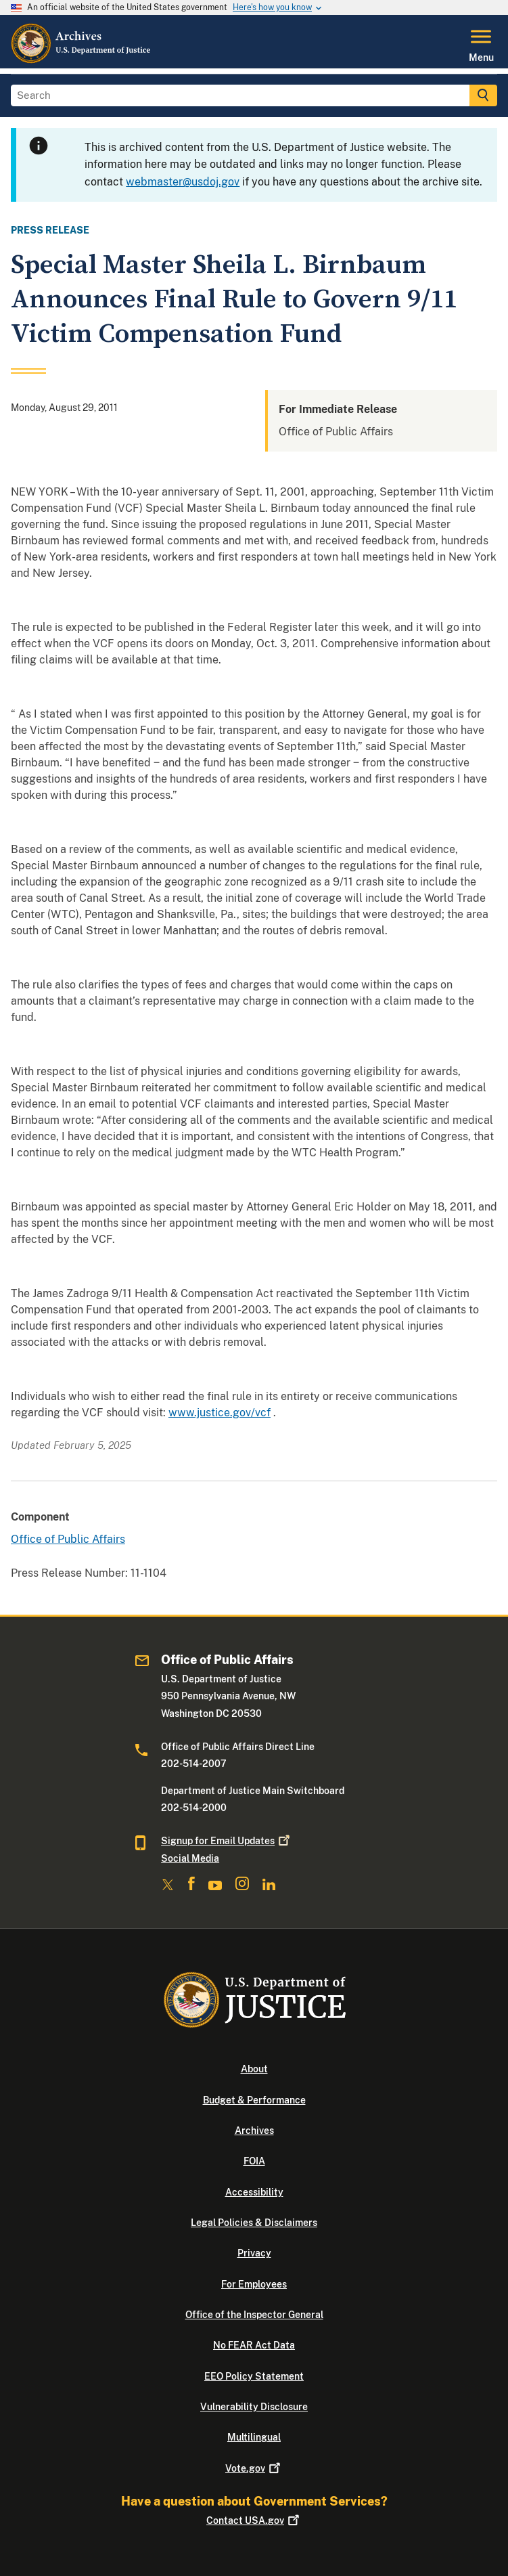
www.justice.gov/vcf (219, 1412)
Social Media (190, 1858)
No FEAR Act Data (254, 2345)
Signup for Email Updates (226, 1840)
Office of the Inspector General (254, 2314)
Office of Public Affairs (68, 1539)
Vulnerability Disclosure (254, 2406)
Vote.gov (254, 2468)
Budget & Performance (254, 2100)
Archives (254, 2130)
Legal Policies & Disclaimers (254, 2222)
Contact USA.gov (254, 2520)
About (254, 2069)
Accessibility (254, 2192)
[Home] (81, 60)
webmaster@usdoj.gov (182, 181)
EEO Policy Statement (254, 2376)
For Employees (254, 2284)
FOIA (254, 2161)
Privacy (254, 2253)
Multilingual (254, 2437)
